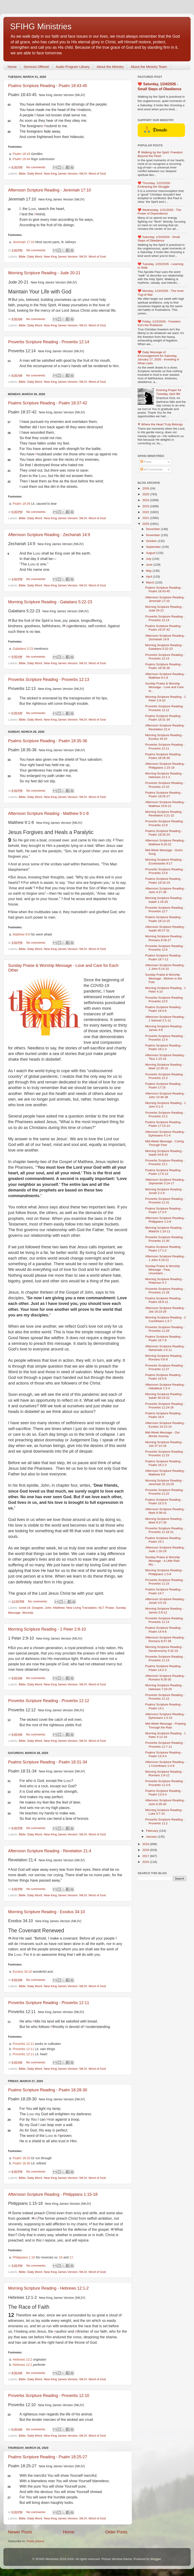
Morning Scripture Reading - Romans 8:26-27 (164, 938)
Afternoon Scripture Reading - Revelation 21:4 (49, 1851)
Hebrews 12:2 (22, 2359)
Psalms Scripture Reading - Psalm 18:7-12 (163, 957)
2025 (146, 494)
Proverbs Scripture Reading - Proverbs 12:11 (48, 2002)
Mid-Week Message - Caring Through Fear (164, 1143)
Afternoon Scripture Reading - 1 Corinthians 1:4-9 (165, 1763)
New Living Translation (81, 1607)
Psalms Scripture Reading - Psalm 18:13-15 (163, 918)
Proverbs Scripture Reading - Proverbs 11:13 (165, 1658)
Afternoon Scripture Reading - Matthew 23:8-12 (165, 803)
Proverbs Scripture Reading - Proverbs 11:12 (165, 1696)
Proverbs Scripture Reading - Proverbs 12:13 (48, 679)
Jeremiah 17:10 (24, 242)
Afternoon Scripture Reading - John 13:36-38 (165, 1095)
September (154, 546)
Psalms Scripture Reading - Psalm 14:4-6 (163, 1629)
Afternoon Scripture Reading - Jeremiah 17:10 (49, 190)
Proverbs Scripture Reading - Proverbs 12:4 (165, 1037)
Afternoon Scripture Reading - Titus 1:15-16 (165, 1056)
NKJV (83, 173)
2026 (146, 488)
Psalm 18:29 (21, 2158)
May (149, 570)
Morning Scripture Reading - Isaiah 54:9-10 (164, 1152)
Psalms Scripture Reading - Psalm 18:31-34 (47, 1762)
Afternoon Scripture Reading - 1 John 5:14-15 (165, 966)
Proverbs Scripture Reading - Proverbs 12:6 (165, 947)
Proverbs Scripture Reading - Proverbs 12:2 (165, 1114)
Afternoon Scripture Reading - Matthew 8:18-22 (165, 842)
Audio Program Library (73, 67)
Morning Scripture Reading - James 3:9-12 (164, 1610)
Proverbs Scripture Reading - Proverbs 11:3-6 (165, 1782)
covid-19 (24, 1607)
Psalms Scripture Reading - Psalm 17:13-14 (163, 1123)
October (152, 541)
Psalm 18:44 (21, 159)
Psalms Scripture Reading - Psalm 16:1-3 (163, 1463)
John (48, 1607)
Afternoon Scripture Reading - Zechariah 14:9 (49, 534)
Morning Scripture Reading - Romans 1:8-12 (164, 1773)
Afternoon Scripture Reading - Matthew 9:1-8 (48, 813)
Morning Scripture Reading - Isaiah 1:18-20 (164, 899)
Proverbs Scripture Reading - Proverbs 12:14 (48, 342)
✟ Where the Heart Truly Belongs (160, 424)
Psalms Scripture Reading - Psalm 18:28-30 (47, 2090)
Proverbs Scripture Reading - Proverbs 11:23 (165, 1453)
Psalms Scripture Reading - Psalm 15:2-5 (163, 1501)
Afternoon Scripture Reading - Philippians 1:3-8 (165, 1219)
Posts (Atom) (35, 2541)
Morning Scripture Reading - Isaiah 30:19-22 (164, 1395)
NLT (101, 1607)
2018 (146, 1850)
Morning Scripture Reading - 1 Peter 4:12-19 (165, 1735)
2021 (146, 518)
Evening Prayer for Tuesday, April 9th (168, 391)
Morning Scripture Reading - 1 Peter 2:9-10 (47, 1629)
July (149, 558)
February (152, 1830)
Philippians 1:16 (24, 2257)
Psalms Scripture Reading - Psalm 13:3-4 (163, 1754)
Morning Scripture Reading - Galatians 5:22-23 (50, 602)
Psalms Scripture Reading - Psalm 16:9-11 (163, 1300)
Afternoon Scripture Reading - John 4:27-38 (165, 890)
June (149, 564)
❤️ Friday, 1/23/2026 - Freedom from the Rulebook (159, 323)
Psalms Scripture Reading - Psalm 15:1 (163, 1539)
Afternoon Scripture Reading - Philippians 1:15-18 (52, 2194)
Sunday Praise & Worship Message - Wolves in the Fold (163, 978)
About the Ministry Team (149, 67)
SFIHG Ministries (41, 26)
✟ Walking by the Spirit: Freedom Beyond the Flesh (160, 154)
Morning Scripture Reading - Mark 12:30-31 (164, 1066)
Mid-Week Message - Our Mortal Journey (162, 1434)
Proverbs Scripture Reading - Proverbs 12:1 (165, 1162)
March (150, 582)
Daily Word (34, 173)
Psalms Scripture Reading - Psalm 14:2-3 (163, 1667)
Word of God (97, 173)
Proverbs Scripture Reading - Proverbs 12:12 (48, 1700)
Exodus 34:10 (22, 1971)
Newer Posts (20, 2532)
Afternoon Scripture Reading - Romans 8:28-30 (165, 1677)
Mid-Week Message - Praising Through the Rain (165, 1725)
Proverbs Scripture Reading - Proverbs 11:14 (165, 1620)
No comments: (36, 167)
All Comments (151, 469)
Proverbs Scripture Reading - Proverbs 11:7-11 (165, 1744)
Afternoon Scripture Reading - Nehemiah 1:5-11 (165, 1348)
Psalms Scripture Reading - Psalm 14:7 (163, 1591)
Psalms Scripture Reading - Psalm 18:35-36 (47, 741)
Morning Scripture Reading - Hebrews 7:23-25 (164, 1687)
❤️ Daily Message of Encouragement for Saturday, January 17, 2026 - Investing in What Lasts (158, 357)
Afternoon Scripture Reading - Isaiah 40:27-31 (165, 928)
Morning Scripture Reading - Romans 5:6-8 (164, 1357)
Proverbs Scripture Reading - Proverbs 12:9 (165, 823)
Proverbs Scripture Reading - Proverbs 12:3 (165, 1076)
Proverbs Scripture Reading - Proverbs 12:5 (165, 999)
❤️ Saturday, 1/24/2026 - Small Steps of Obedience (159, 238)
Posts (146, 461)
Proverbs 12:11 (23, 2044)
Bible (22, 173)
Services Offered (36, 67)
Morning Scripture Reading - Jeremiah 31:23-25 (164, 1482)
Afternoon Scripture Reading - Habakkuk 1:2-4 (165, 1386)
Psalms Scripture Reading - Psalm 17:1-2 (163, 1248)
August (151, 553)
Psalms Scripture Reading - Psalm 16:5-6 (163, 1376)
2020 (146, 523)
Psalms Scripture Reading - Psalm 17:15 (163, 1085)
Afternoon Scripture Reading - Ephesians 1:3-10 (165, 1715)
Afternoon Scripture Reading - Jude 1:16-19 (165, 1549)
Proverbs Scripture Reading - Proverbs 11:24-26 (165, 1405)
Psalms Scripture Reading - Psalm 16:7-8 (163, 1338)
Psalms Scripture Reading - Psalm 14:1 (163, 1706)
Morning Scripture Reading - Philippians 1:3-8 (164, 1572)
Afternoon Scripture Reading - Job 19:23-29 (165, 1309)
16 (60, 2257)
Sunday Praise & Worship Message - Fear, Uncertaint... (162, 1269)
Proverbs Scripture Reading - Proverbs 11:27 (165, 1367)
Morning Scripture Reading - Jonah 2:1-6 (164, 1191)
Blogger (155, 2559)
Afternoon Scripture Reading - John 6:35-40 (165, 1802)
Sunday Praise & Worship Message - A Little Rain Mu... (162, 1560)
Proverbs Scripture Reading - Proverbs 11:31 (165, 1200)
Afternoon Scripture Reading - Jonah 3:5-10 (165, 1600)
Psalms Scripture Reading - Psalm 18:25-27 (47, 2457)
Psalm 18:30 (21, 2163)
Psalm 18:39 (21, 503)
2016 (146, 1862)
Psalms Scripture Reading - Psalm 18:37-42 (47, 403)
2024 (146, 500)
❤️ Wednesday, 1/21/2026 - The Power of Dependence (159, 211)
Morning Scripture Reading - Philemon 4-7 (164, 1280)
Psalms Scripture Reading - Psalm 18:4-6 (163, 1008)
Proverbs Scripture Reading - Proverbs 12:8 (165, 871)
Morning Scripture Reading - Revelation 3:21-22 (164, 813)
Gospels (37, 1607)
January (152, 1836)
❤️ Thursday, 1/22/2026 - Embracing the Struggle (155, 184)
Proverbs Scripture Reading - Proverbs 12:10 (48, 2395)
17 (71, 2257)
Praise (109, 1607)
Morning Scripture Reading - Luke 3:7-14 (164, 1811)
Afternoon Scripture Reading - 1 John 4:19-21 (165, 1258)
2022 (146, 512)
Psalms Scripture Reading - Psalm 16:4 (163, 1415)
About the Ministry (110, 67)
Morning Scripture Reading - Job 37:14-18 (164, 1443)
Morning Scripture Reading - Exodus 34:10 (46, 1912)
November (153, 535)
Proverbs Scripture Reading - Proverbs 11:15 (165, 1581)
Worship (27, 1612)
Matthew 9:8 (21, 934)
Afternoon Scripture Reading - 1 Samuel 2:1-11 (165, 1018)
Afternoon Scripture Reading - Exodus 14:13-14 (165, 1424)
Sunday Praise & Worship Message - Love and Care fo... (164, 687)
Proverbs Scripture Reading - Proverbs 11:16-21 (165, 1530)
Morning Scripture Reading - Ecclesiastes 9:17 (164, 861)
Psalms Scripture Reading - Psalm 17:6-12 (163, 1171)
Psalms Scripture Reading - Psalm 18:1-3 (163, 1047)
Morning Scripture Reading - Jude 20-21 (44, 273)
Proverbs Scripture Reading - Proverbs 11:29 (165, 1290)
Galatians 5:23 (23, 648)
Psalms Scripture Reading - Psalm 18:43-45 (47, 85)
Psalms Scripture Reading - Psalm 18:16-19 (163, 880)
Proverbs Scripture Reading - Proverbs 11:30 (165, 1238)
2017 (146, 1856)
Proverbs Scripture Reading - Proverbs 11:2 (165, 1821)
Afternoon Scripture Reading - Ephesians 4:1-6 (165, 1133)
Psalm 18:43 (21, 154)
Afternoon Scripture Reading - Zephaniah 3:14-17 (165, 1181)
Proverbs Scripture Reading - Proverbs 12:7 (165, 909)
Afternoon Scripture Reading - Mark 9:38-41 (165, 1510)
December (153, 529)
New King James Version (61, 173)
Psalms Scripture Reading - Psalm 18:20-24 (163, 832)
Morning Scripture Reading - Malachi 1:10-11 (164, 1229)
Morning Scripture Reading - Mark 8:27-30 (164, 1520)
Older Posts (116, 2532)
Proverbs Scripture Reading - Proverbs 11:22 (165, 1491)
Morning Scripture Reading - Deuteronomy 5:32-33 (164, 1648)
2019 (146, 1844)
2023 (146, 506)
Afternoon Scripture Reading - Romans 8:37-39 (165, 1639)
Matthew (59, 1607)
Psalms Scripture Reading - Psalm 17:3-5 (163, 1210)
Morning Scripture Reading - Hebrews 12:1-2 (48, 2288)
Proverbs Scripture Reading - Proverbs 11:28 (165, 1328)
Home (12, 67)
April (149, 576)
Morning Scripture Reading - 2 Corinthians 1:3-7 (165, 1319)
